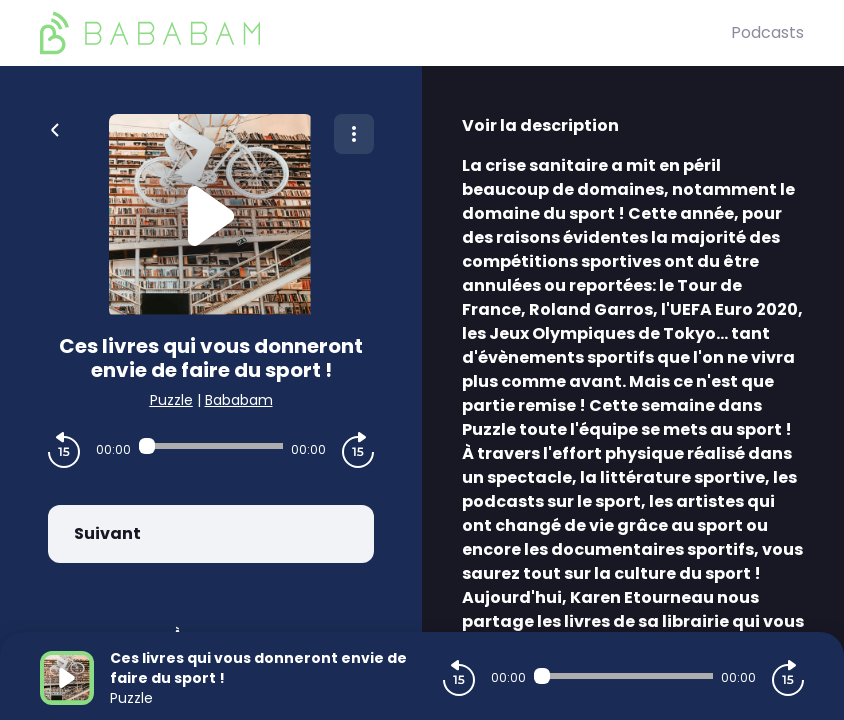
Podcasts (767, 32)
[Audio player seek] (211, 446)
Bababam (239, 400)
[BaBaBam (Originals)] (385, 33)
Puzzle (171, 400)
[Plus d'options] (354, 134)
